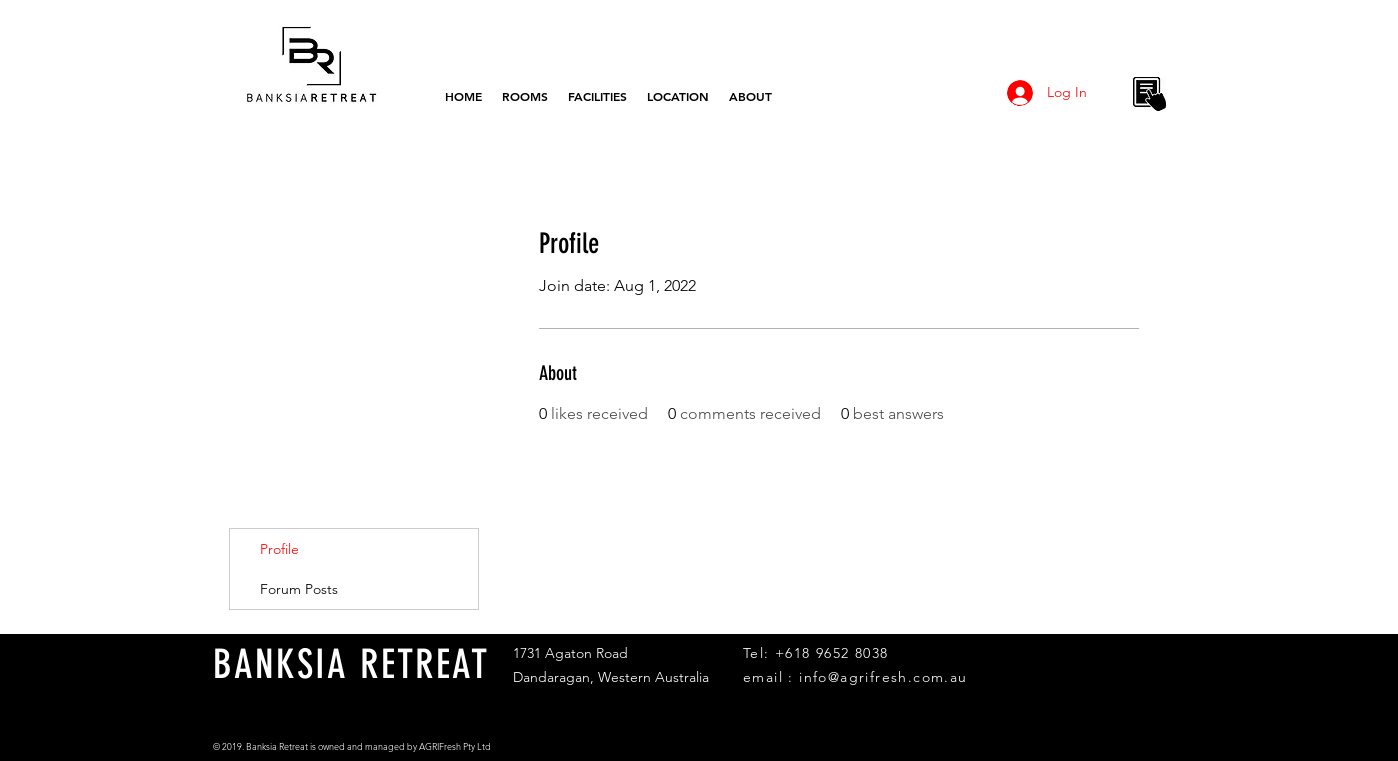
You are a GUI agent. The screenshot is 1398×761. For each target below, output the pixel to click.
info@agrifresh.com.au (883, 677)
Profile (279, 549)
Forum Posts (299, 589)
